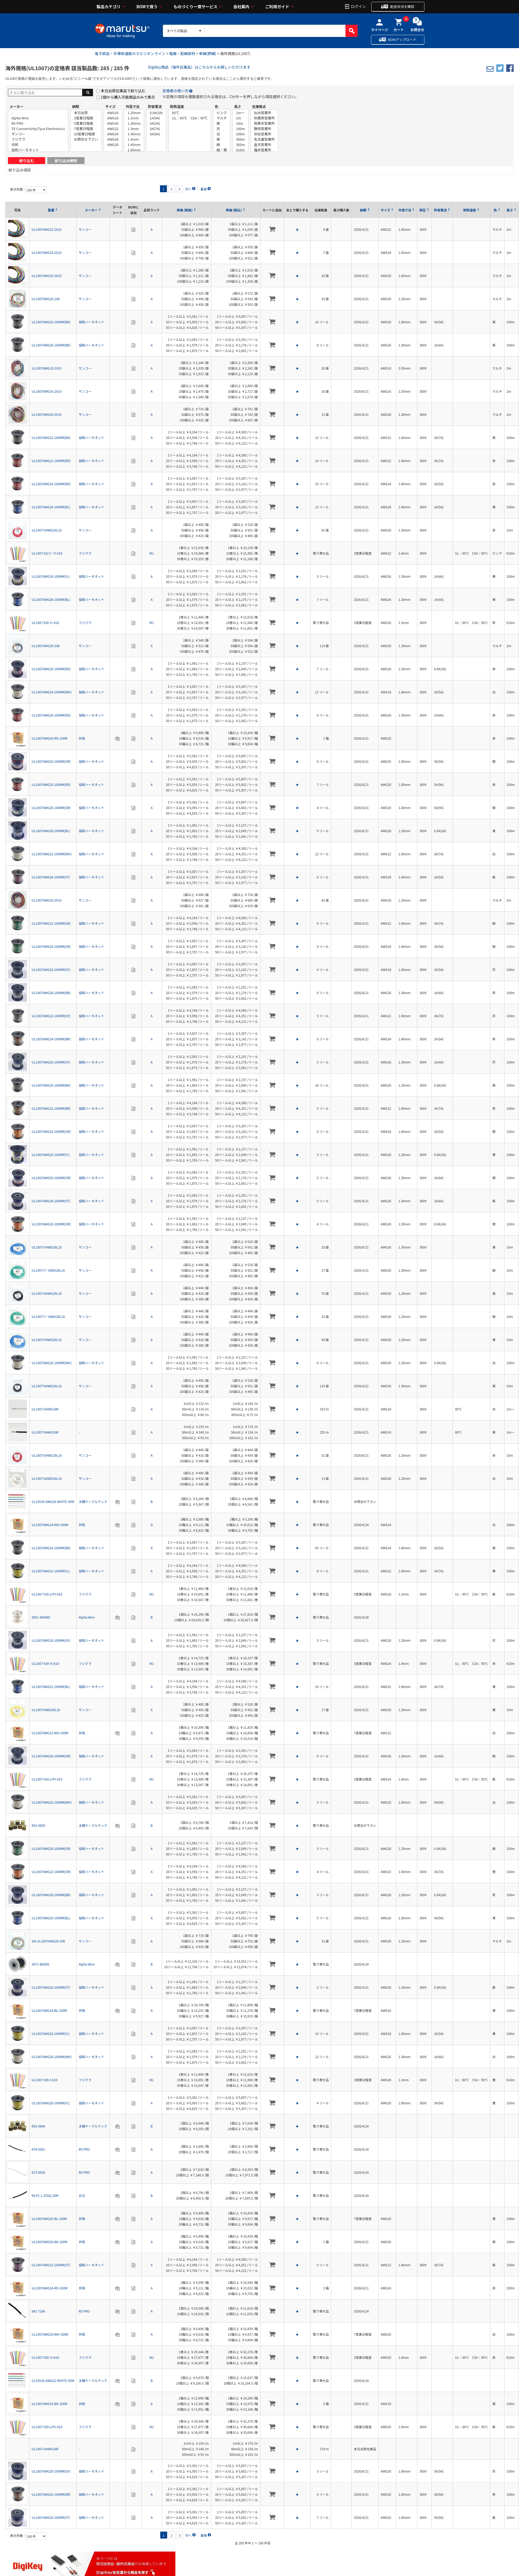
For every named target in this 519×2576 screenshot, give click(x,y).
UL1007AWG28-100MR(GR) (51, 1848)
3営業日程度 (86, 118)
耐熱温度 (177, 106)
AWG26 (113, 139)
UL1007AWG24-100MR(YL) (51, 2033)
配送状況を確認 (402, 6)
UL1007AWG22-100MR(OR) (51, 1871)
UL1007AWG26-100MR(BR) (51, 992)
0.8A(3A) (156, 112)
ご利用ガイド (277, 6)
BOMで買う (147, 6)
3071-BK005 (40, 1964)
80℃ (189, 112)
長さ (237, 106)
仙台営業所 (264, 112)
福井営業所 (264, 150)
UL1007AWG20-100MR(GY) (51, 2471)
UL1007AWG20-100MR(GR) (51, 807)
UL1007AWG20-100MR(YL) (51, 2103)
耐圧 (422, 210)
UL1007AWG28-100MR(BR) (51, 1894)
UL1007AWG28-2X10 (46, 900)
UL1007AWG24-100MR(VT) (51, 877)
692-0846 (38, 2126)
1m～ (240, 112)
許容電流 (155, 106)
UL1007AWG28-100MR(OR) (51, 1224)
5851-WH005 (41, 1617)
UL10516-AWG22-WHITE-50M (53, 2380)
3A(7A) (156, 128)
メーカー (16, 106)
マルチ (221, 118)
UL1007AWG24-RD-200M (49, 2288)
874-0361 (38, 2149)
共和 (38, 144)
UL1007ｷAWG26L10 (46, 1709)
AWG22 (113, 128)
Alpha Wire (38, 118)
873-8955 (38, 2172)
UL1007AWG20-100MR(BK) (51, 322)
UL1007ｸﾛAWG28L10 (47, 1293)
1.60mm (134, 150)
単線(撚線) (207, 53)
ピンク (221, 112)
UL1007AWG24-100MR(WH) (51, 692)
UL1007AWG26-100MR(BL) (51, 599)
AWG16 (113, 112)
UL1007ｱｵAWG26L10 (47, 1247)
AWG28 (113, 144)
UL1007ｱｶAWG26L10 (47, 530)
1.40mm (134, 134)
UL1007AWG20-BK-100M (49, 2241)
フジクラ (38, 139)
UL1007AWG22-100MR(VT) (51, 2265)
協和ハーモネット (38, 150)
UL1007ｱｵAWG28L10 (47, 1339)
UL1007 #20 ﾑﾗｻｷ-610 (47, 2426)
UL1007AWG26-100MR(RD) (51, 715)
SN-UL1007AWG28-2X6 (48, 1941)
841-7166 (38, 2311)
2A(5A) (156, 123)
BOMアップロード (402, 39)
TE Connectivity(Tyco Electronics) (38, 128)
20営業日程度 (86, 134)
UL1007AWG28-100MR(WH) (51, 1362)
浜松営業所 (264, 134)
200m (240, 134)
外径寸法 (133, 106)
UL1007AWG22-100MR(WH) (51, 854)
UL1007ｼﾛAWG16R (45, 2449)
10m (240, 123)
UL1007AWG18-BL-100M (49, 2010)
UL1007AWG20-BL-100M (49, 2218)
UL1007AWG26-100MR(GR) (51, 1756)
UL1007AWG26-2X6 (46, 645)
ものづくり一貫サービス (195, 6)
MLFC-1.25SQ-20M (45, 2195)
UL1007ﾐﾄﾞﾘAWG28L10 (48, 1316)
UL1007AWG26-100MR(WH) (51, 2056)
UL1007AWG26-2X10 (46, 414)
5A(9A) (156, 134)
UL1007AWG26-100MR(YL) (51, 576)
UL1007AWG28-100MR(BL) (51, 830)
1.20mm (134, 112)
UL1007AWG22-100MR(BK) (51, 437)
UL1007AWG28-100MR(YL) (51, 1154)
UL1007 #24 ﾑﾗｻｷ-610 (47, 1779)
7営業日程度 (86, 128)
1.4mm (134, 139)
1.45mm (134, 144)
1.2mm (134, 118)
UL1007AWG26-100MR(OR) (51, 1177)
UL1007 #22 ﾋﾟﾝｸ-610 (47, 553)
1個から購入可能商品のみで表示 (128, 97)
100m (240, 128)
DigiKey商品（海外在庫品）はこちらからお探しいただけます (199, 67)
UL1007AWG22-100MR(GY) (51, 1015)
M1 (151, 553)
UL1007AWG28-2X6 (46, 298)
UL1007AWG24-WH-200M (50, 1524)
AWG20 (113, 123)
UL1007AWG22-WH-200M (50, 1733)
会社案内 (241, 6)
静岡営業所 (264, 128)
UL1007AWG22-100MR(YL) (51, 1571)
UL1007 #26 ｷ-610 (44, 2079)
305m (240, 144)
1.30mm (134, 123)
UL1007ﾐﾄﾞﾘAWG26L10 (48, 1270)
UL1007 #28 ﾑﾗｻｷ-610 (47, 1594)
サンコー (38, 134)
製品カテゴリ (109, 6)
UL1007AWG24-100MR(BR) (51, 1039)
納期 (75, 106)
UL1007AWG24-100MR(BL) (51, 507)
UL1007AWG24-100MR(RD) (51, 483)
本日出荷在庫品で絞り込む (123, 90)
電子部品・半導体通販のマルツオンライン (130, 53)
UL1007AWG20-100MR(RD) (51, 784)
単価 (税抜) (185, 210)
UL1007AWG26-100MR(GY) (51, 1062)
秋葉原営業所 (264, 118)
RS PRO (38, 123)
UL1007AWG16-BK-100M (49, 2403)
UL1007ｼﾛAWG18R (45, 1409)
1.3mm (134, 128)
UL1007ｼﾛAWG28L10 (47, 1478)
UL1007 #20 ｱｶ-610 (45, 2357)
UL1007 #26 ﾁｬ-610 (45, 622)
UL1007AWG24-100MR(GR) (51, 946)
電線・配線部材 (182, 53)
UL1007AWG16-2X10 (46, 391)
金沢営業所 (264, 144)
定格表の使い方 (175, 90)
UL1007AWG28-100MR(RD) (51, 669)
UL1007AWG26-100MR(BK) (51, 345)
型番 (51, 210)
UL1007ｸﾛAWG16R (45, 1432)
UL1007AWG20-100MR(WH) (51, 1802)
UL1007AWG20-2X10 (46, 275)
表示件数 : (17, 189)
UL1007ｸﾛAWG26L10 (47, 1386)
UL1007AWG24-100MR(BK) (51, 1547)
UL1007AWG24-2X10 (46, 252)
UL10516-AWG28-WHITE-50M (53, 1501)
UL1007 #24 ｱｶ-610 (45, 1663)
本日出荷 (86, 112)
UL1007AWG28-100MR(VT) (51, 1987)
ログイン (358, 6)
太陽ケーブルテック (93, 1501)
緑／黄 (221, 150)
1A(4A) (156, 118)
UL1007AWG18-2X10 (46, 368)
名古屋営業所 (264, 139)
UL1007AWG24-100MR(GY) (51, 969)
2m (240, 118)
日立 (82, 2195)
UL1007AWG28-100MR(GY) (51, 1640)
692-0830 (38, 1825)
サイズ (110, 106)
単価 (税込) (234, 210)
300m (240, 139)
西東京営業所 (264, 123)
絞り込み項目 (20, 170)
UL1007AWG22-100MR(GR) (51, 923)
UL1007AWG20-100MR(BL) (51, 1918)
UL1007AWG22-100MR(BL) (51, 1686)
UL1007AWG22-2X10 (46, 229)
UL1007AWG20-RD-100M (49, 738)
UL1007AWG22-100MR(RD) (51, 460)
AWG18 (113, 118)
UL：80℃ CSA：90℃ (189, 118)
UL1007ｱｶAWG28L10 (47, 1455)
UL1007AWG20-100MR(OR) (51, 761)
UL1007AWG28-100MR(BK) (51, 1085)
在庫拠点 (259, 106)
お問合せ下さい (86, 139)
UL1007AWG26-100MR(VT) (51, 1201)
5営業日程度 (86, 123)
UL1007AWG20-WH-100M (50, 2334)
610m (240, 150)
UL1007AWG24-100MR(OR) (51, 1131)
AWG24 (113, 134)
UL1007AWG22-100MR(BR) (51, 1108)
